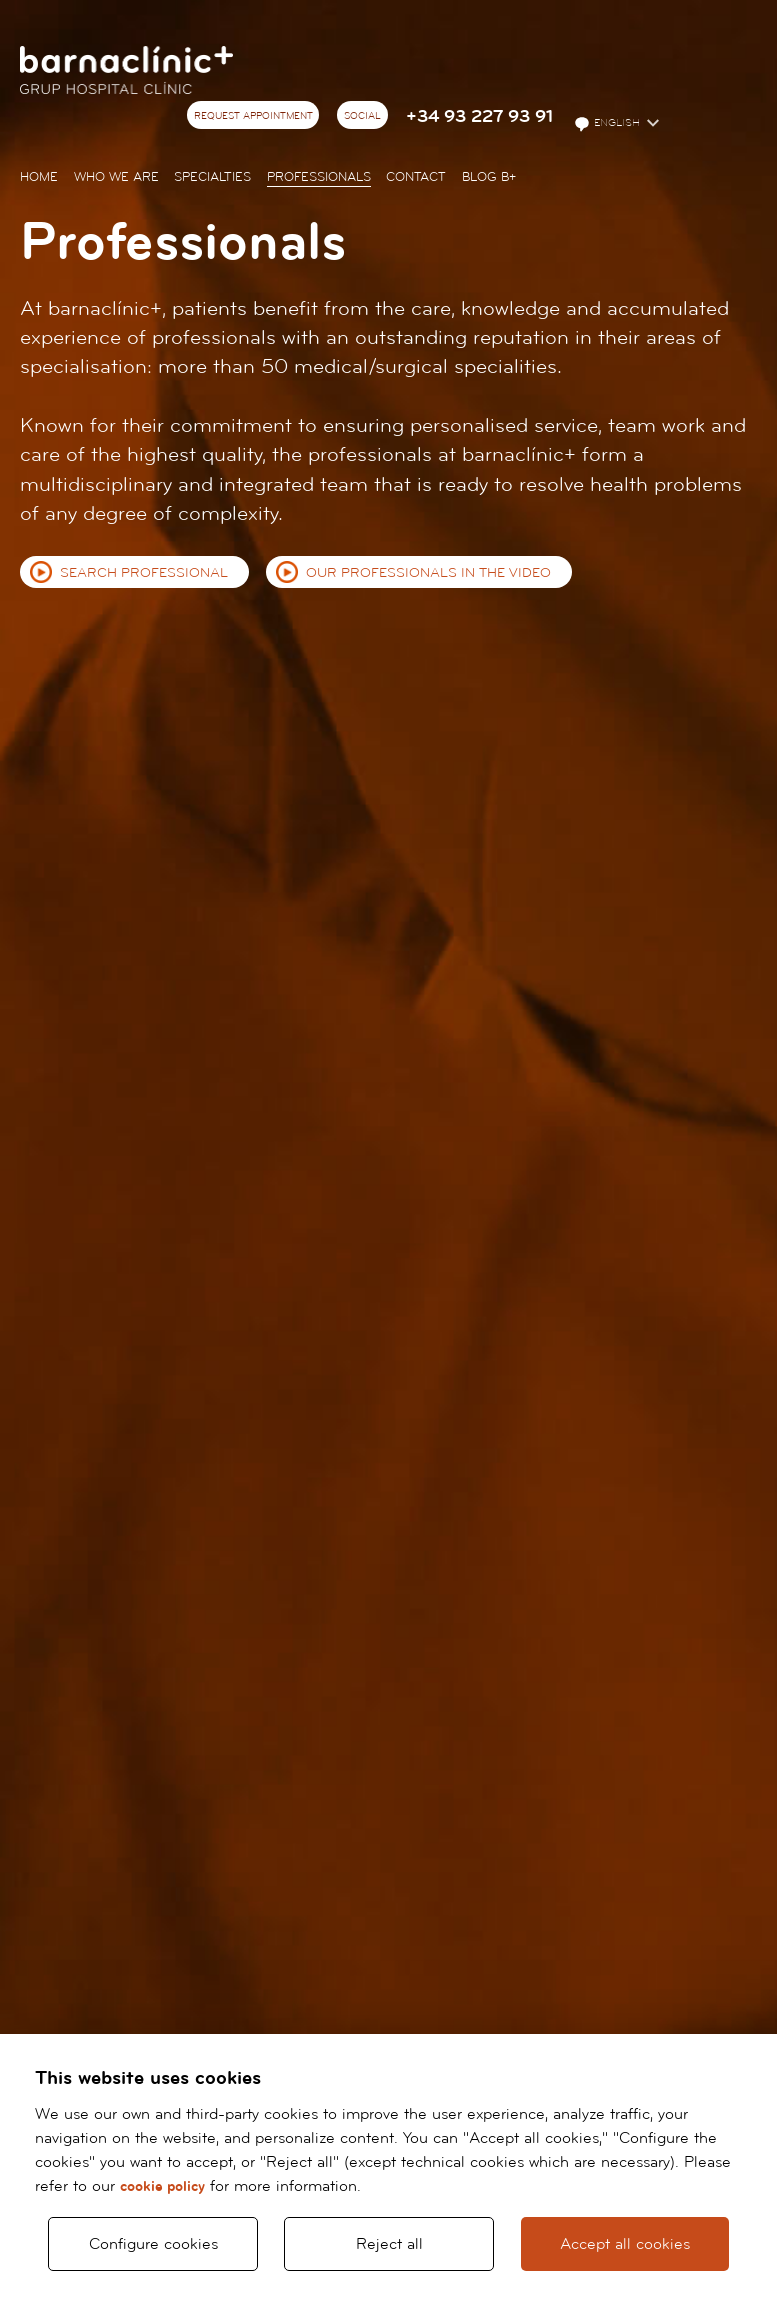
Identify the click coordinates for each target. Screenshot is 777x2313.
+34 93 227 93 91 (479, 116)
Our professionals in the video (428, 573)
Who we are (116, 177)
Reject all (389, 2244)
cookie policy (162, 2186)
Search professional (144, 573)
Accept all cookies (625, 2244)
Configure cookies (153, 2244)
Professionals (319, 177)
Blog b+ (489, 177)
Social (362, 116)
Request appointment (253, 116)
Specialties (212, 177)
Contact (416, 177)
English (608, 124)
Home (39, 177)
